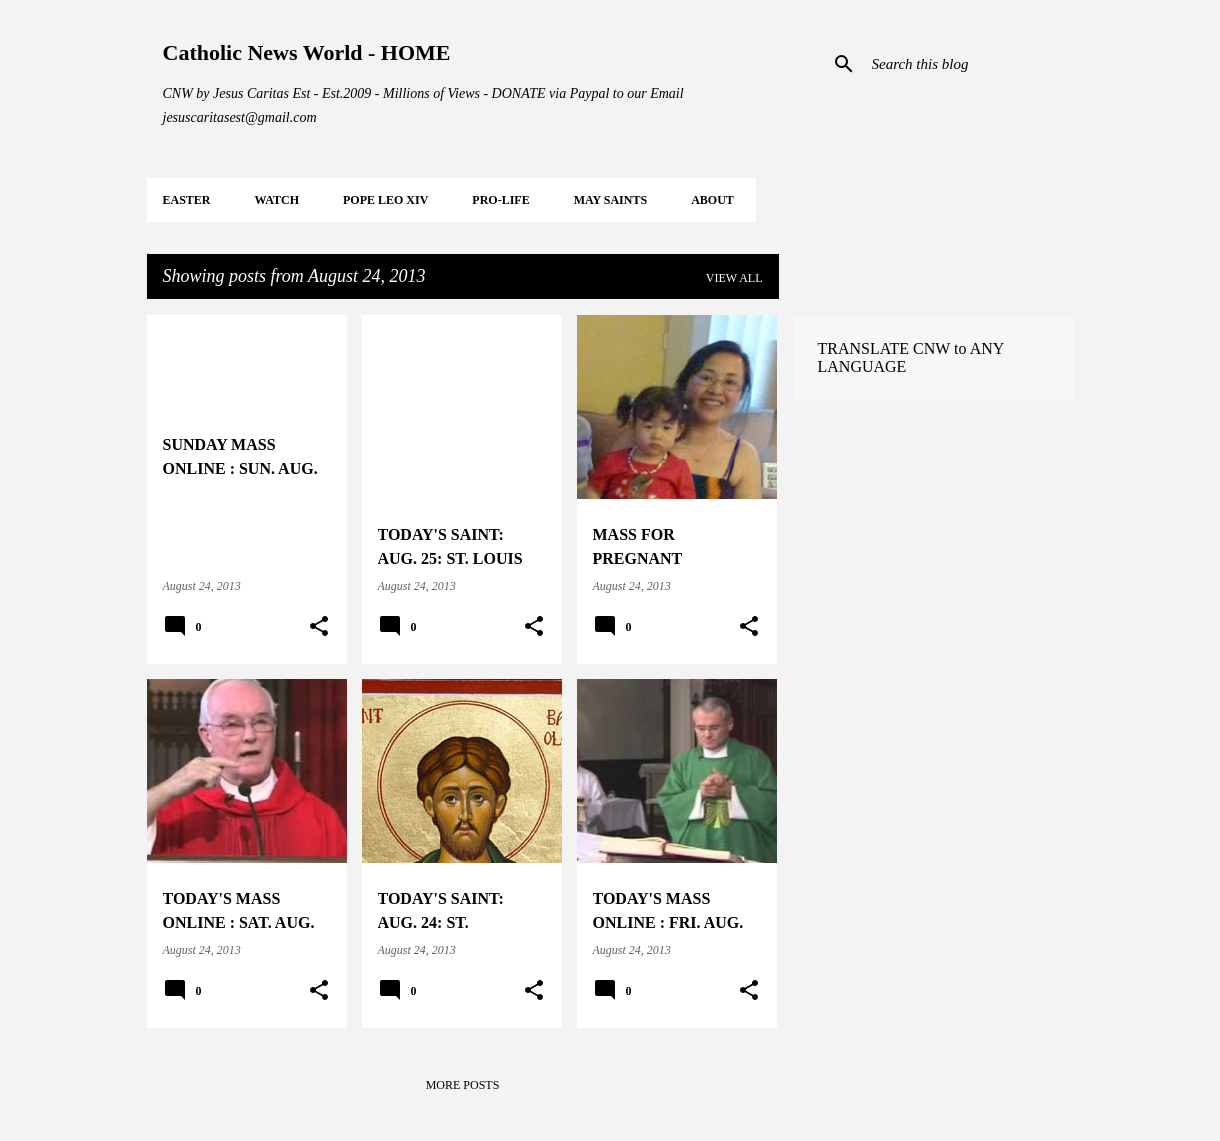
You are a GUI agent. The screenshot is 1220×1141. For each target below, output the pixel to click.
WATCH (277, 200)
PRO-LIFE (500, 200)
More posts (463, 1085)
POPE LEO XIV (385, 200)
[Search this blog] (969, 64)
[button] (319, 627)
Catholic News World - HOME (307, 52)
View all (734, 278)
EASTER (187, 200)
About (712, 200)
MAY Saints (610, 200)
